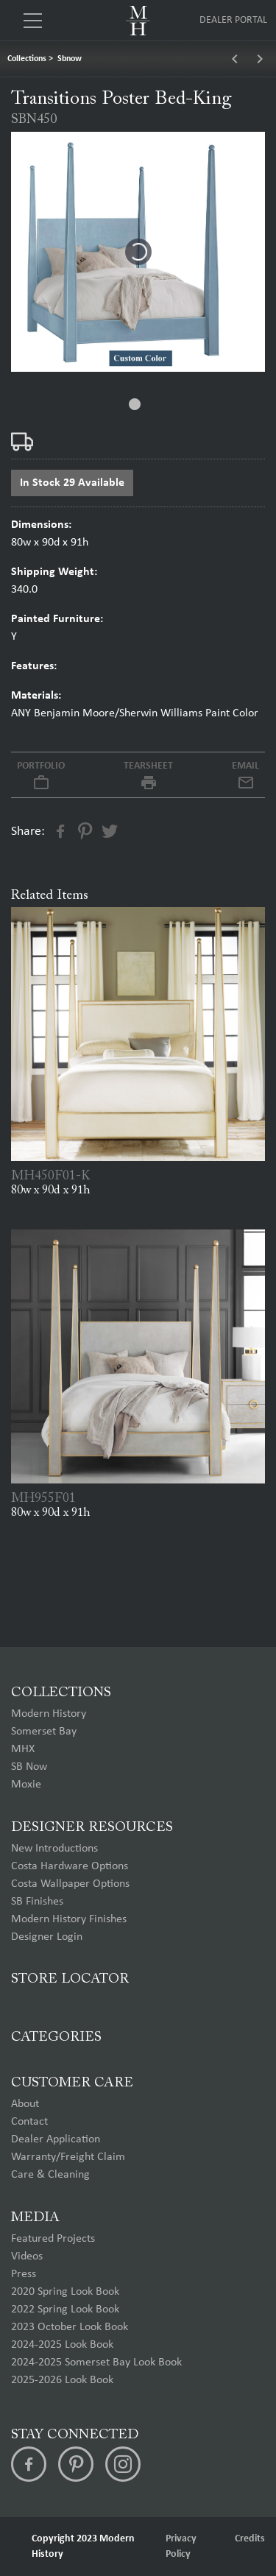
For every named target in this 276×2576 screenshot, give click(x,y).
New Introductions (54, 1849)
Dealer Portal (233, 20)
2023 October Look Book (69, 2327)
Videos (27, 2256)
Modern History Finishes (69, 1919)
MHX (23, 1749)
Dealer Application (55, 2139)
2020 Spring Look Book (65, 2292)
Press (23, 2274)
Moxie (26, 1784)
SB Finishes (37, 1902)
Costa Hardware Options (69, 1866)
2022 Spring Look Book (65, 2309)
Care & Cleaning (50, 2175)
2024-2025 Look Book (62, 2345)
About (25, 2104)
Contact (29, 2122)
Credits (250, 2538)
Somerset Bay (44, 1731)
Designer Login (46, 1937)
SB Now (29, 1767)
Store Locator (70, 1979)
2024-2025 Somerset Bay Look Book (96, 2362)
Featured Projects (53, 2239)
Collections (26, 58)
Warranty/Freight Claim (68, 2157)
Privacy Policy (181, 2546)
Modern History (48, 1714)
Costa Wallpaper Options (70, 1884)
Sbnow (69, 58)
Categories (56, 2037)
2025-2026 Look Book (62, 2380)
